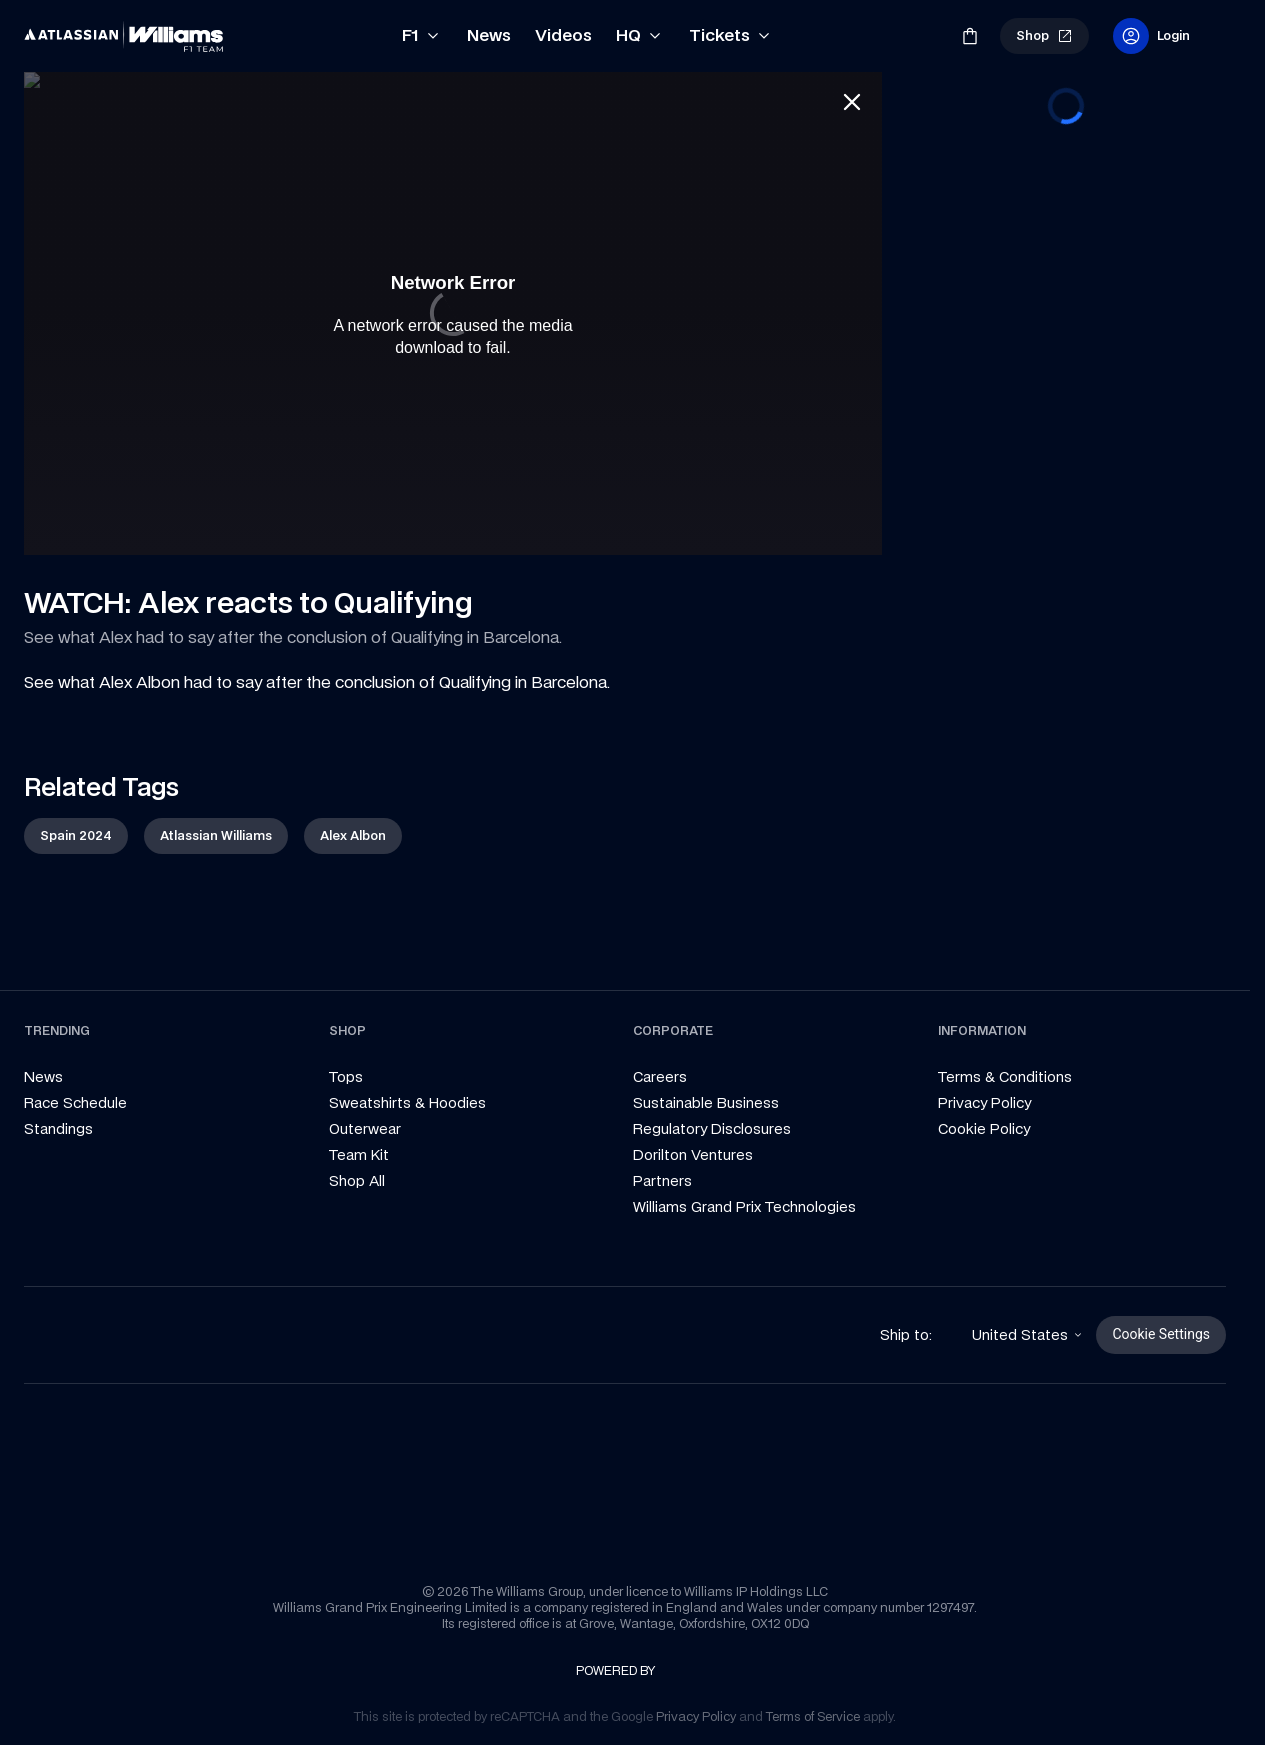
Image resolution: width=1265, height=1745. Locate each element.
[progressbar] (1066, 106)
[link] (124, 36)
